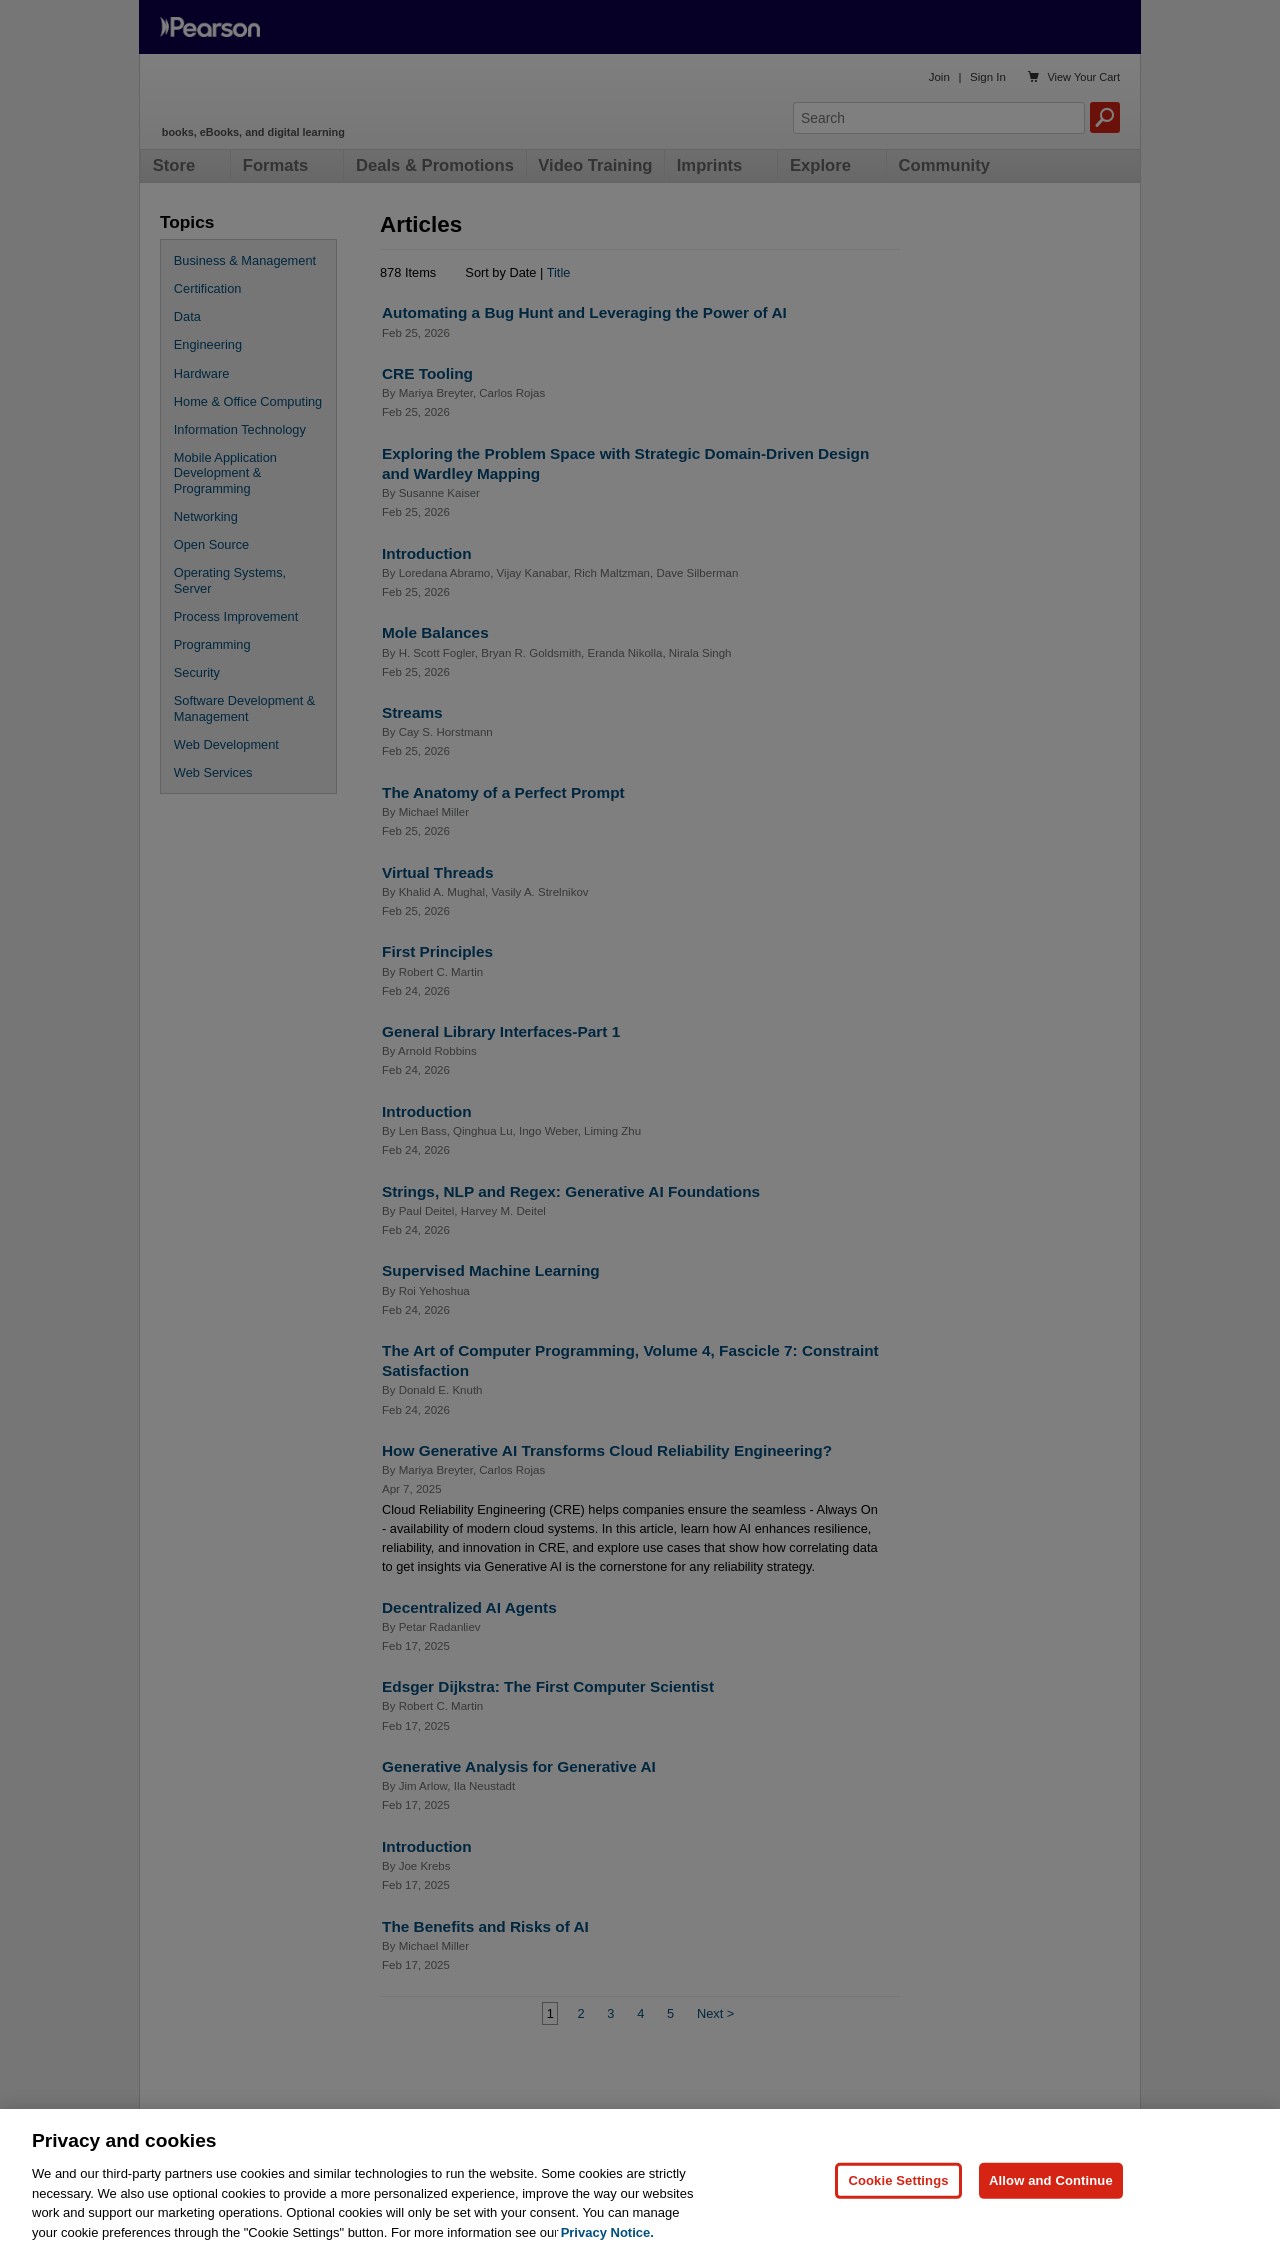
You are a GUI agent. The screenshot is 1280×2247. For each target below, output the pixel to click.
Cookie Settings (898, 2204)
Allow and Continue (1051, 2204)
